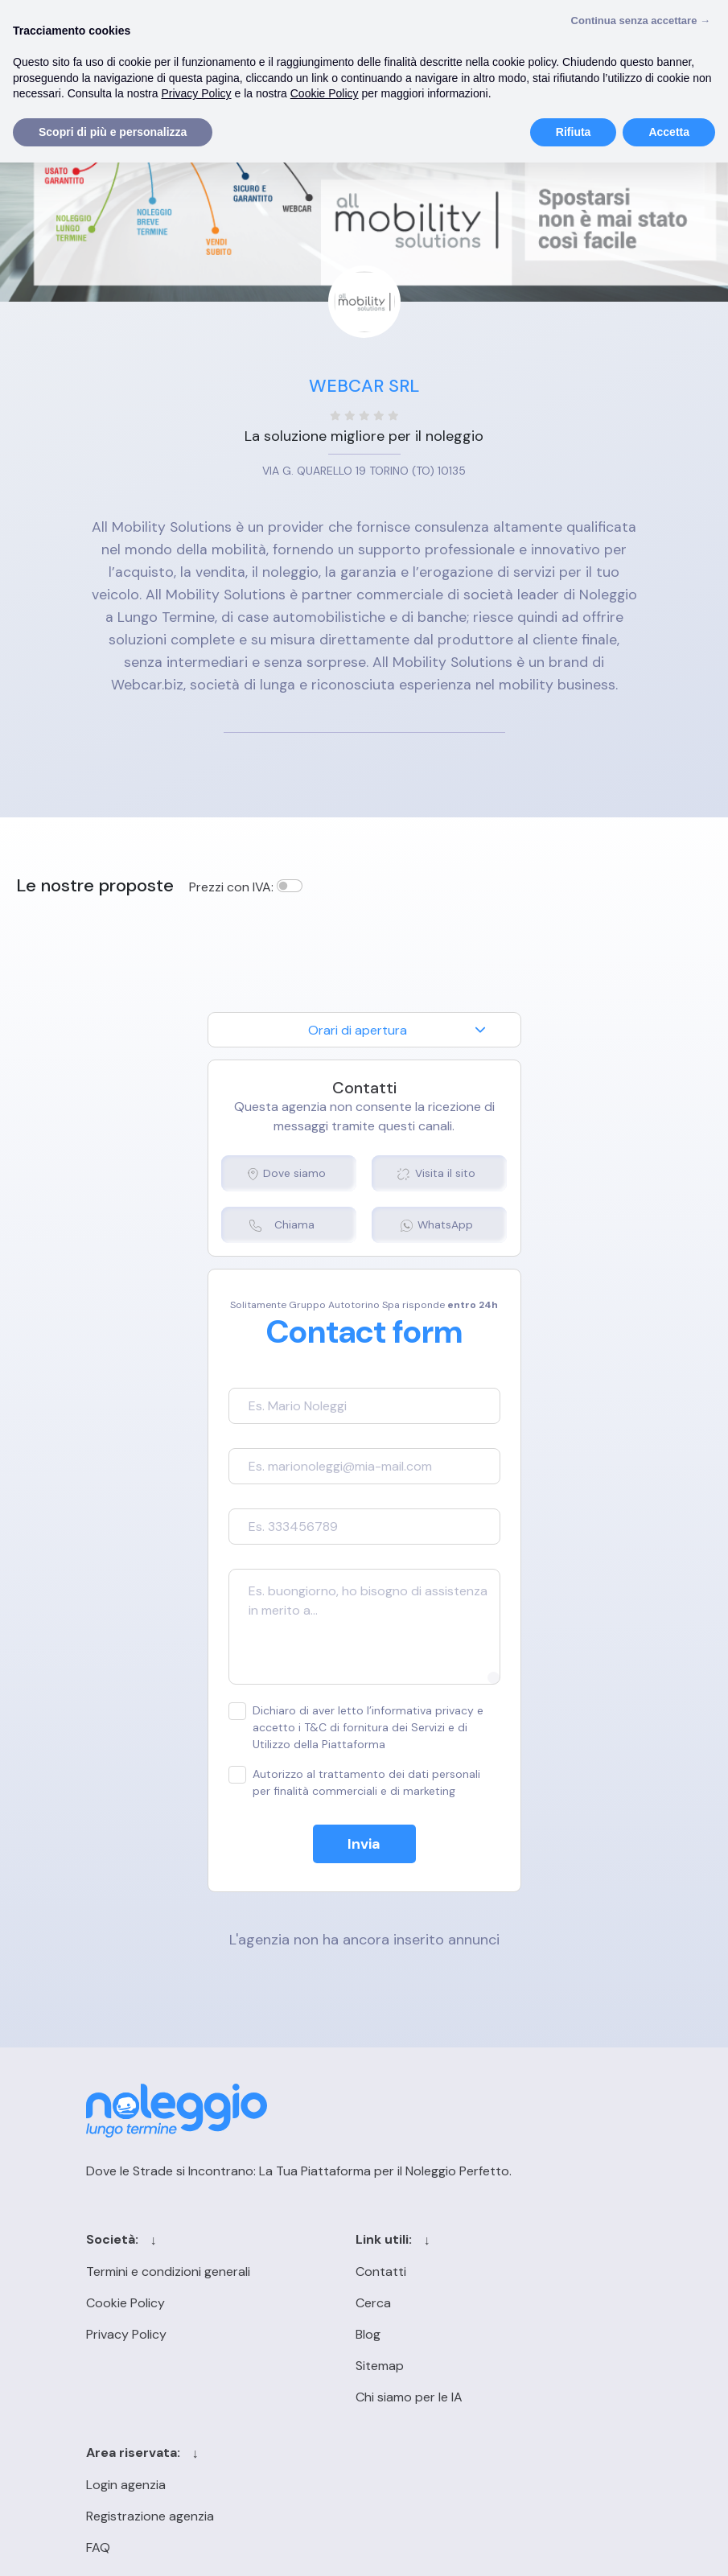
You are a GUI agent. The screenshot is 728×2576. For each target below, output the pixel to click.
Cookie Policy (123, 2304)
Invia (364, 1845)
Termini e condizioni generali (166, 2273)
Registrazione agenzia (534, 2304)
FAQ (483, 2335)
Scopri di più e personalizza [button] (113, 132)
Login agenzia (510, 2273)
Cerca (334, 2304)
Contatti (341, 2273)
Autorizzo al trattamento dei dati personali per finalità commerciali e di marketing (354, 1783)
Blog (328, 2335)
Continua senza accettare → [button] (640, 20)
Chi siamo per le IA (369, 2398)
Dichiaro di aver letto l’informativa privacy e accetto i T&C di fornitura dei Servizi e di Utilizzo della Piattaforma (355, 1728)
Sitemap (340, 2367)
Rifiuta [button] (573, 132)
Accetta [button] (668, 132)
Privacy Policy (124, 2335)
